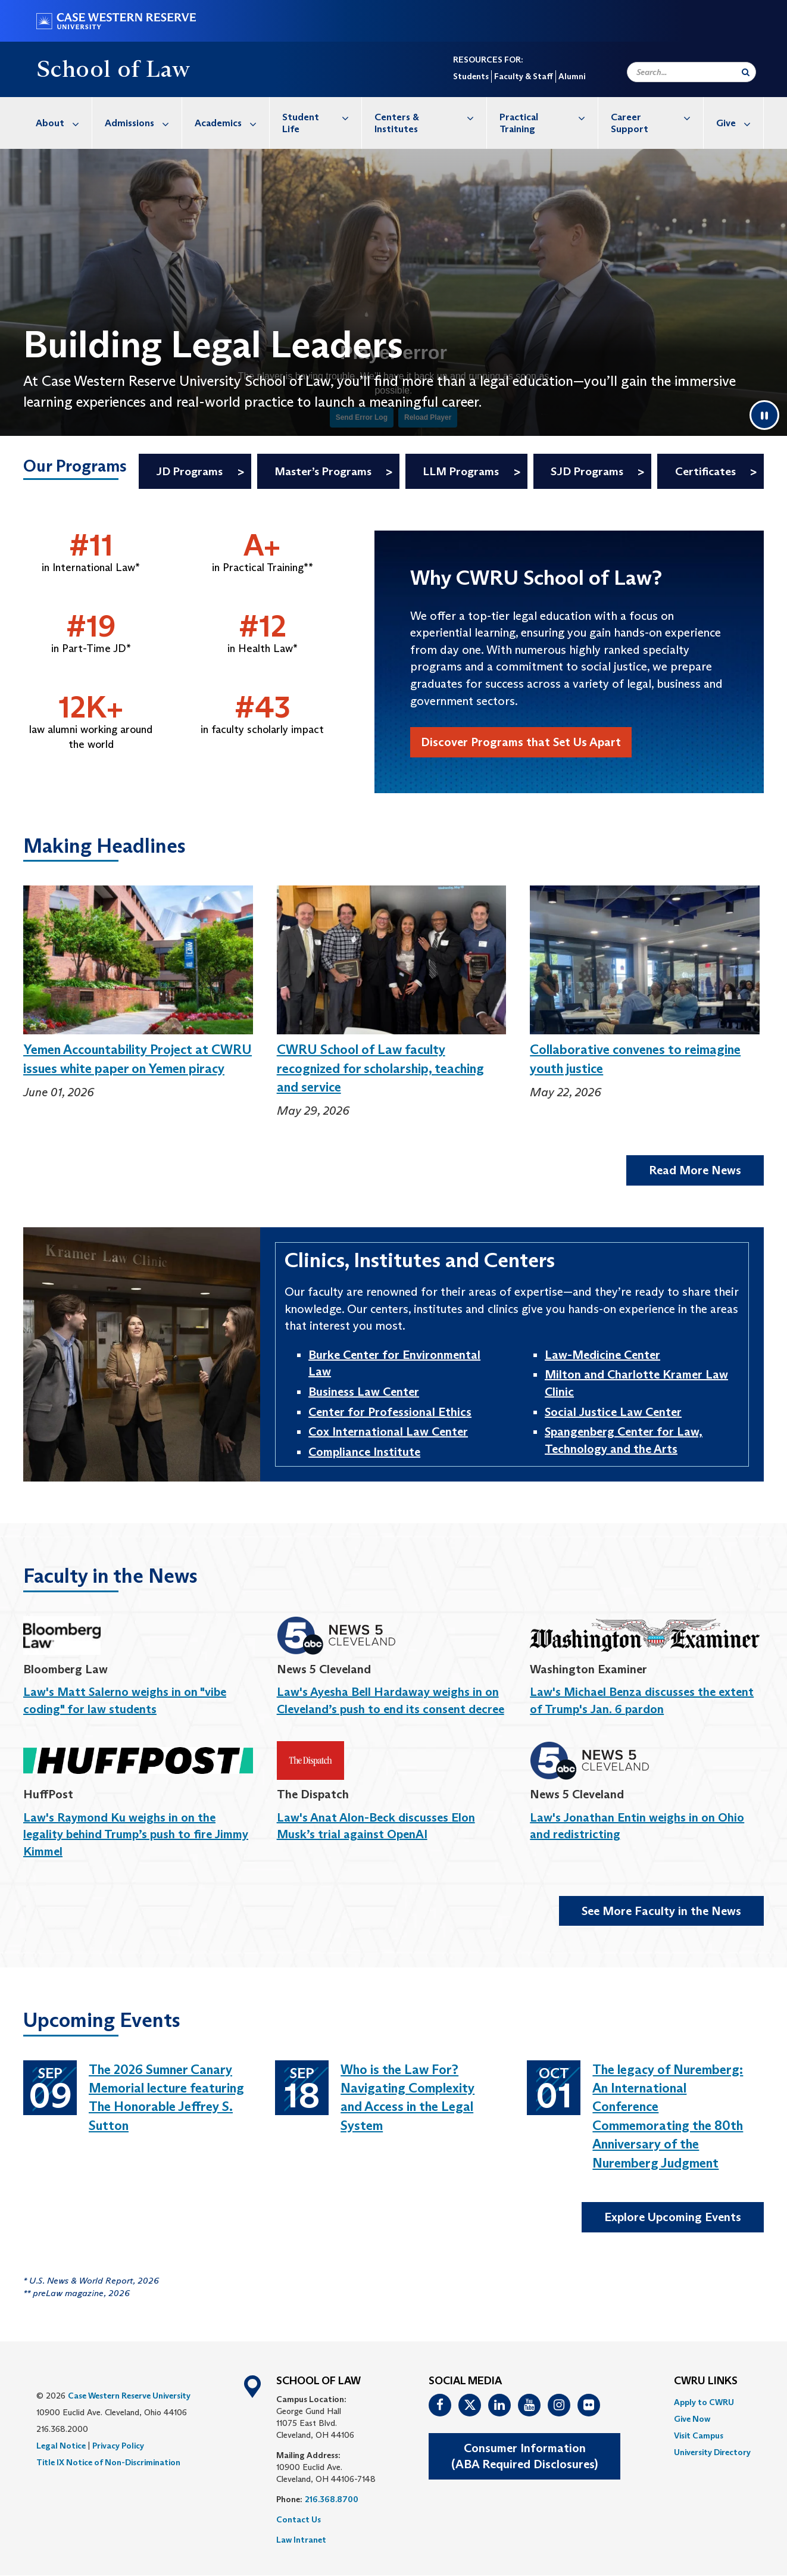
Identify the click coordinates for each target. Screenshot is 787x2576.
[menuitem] (57, 123)
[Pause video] (764, 415)
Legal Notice (61, 2445)
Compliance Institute (364, 1452)
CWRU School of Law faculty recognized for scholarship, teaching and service (380, 1068)
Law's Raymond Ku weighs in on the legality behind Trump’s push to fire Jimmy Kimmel (135, 1834)
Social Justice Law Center (613, 1412)
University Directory (712, 2452)
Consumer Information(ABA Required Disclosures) (524, 2456)
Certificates (705, 471)
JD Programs (189, 471)
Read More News (695, 1170)
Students (471, 76)
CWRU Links (706, 2381)
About (64, 123)
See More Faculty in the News (661, 1911)
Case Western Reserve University (129, 2395)
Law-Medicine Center (602, 1355)
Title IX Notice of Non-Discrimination (108, 2462)
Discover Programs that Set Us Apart (521, 742)
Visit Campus (698, 2435)
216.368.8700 (331, 2499)
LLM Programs (461, 471)
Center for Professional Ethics (389, 1412)
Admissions (143, 123)
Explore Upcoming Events (672, 2217)
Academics (232, 123)
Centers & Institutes (430, 117)
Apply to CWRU (704, 2402)
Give (739, 123)
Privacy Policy (118, 2445)
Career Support (657, 117)
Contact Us (298, 2519)
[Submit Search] (745, 72)
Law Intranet (301, 2539)
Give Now (692, 2418)
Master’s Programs (322, 471)
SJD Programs (587, 471)
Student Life (321, 117)
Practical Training (548, 117)
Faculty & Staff (523, 76)
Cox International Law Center (388, 1431)
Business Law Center (363, 1391)
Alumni (571, 76)
